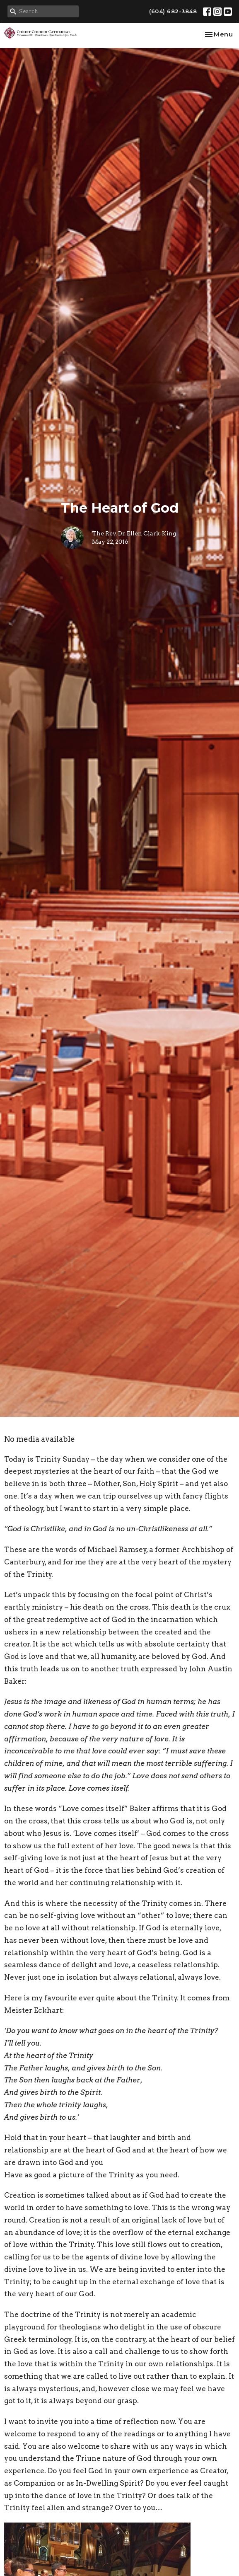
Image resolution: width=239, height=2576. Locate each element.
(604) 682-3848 (173, 11)
